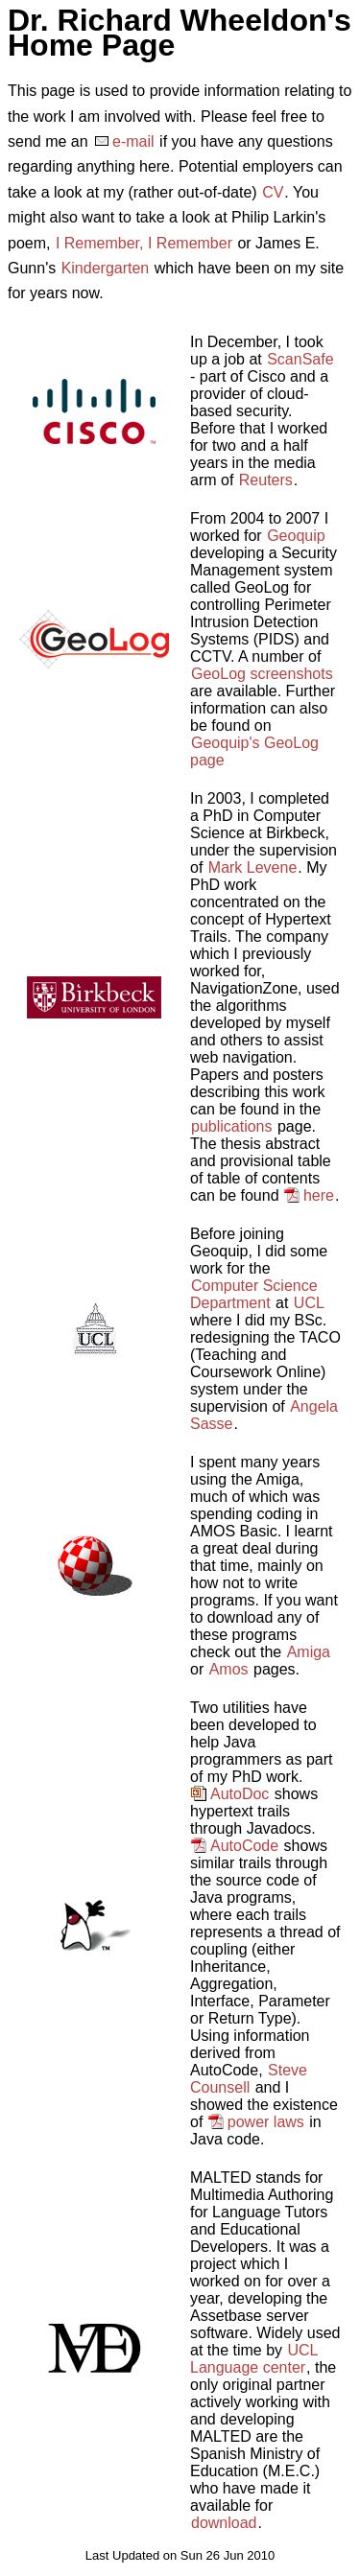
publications (232, 1126)
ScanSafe (300, 359)
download (224, 2523)
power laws (266, 2122)
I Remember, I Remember (144, 243)
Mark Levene (253, 867)
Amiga (308, 1652)
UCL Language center (254, 2359)
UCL (309, 1303)
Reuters (266, 480)
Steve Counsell (248, 2079)
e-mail (133, 141)
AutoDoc (239, 1794)
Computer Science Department (254, 1294)
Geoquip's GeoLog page (254, 751)
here (318, 1195)
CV (272, 192)
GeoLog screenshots (262, 674)
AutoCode (244, 1846)
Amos (229, 1669)
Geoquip (296, 535)
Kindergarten (105, 268)
